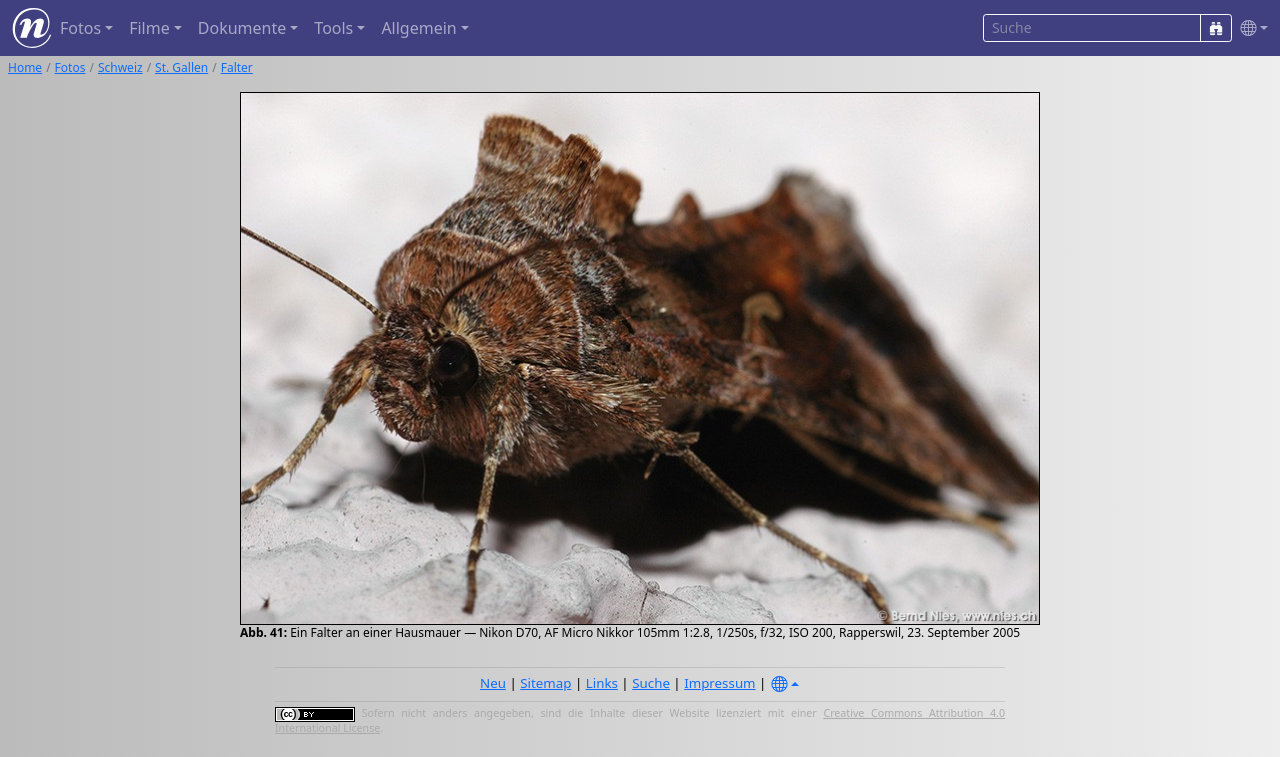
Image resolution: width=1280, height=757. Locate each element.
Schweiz (120, 67)
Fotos (70, 67)
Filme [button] (149, 28)
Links (602, 683)
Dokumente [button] (242, 28)
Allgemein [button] (418, 28)
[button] (1250, 28)
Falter (237, 67)
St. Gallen (181, 67)
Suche (651, 683)
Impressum (719, 683)
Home (25, 67)
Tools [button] (333, 28)
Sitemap (545, 683)
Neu (493, 683)
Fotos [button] (80, 28)
